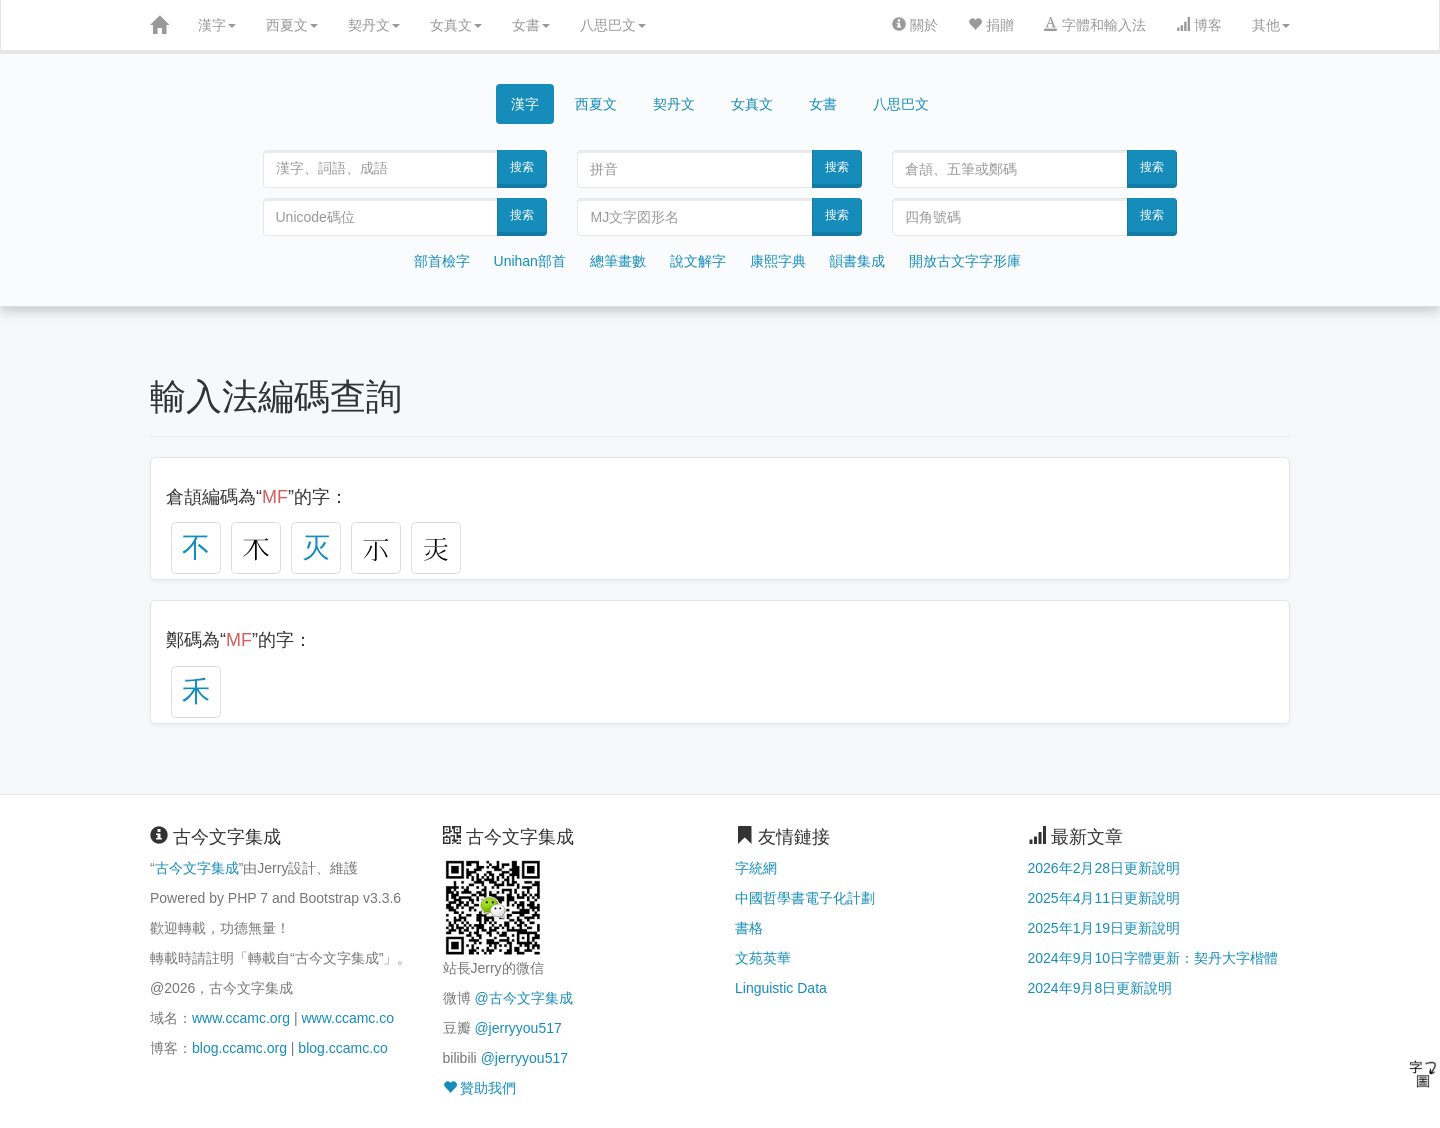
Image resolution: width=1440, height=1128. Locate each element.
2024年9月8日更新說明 (1100, 988)
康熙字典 (778, 261)
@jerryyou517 (517, 1028)
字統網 (756, 868)
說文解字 (698, 261)
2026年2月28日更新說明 (1104, 868)
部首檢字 (442, 261)
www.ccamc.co (347, 1018)
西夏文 (292, 25)
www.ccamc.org (241, 1018)
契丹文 (374, 25)
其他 (1271, 25)
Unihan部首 (530, 261)
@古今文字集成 (523, 998)
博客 (1199, 25)
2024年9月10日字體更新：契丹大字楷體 (1153, 958)
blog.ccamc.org (239, 1048)
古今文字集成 (197, 868)
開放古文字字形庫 (965, 261)
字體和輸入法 (1095, 25)
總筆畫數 (618, 261)
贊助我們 (480, 1088)
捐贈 (991, 25)
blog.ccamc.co (342, 1048)
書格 (749, 928)
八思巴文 (613, 25)
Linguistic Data (781, 988)
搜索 (522, 167)
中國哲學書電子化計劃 (805, 898)
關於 (915, 25)
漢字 (217, 25)
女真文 (456, 25)
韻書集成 (857, 261)
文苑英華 (763, 958)
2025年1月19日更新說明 (1104, 928)
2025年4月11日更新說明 (1104, 898)
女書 (531, 25)
